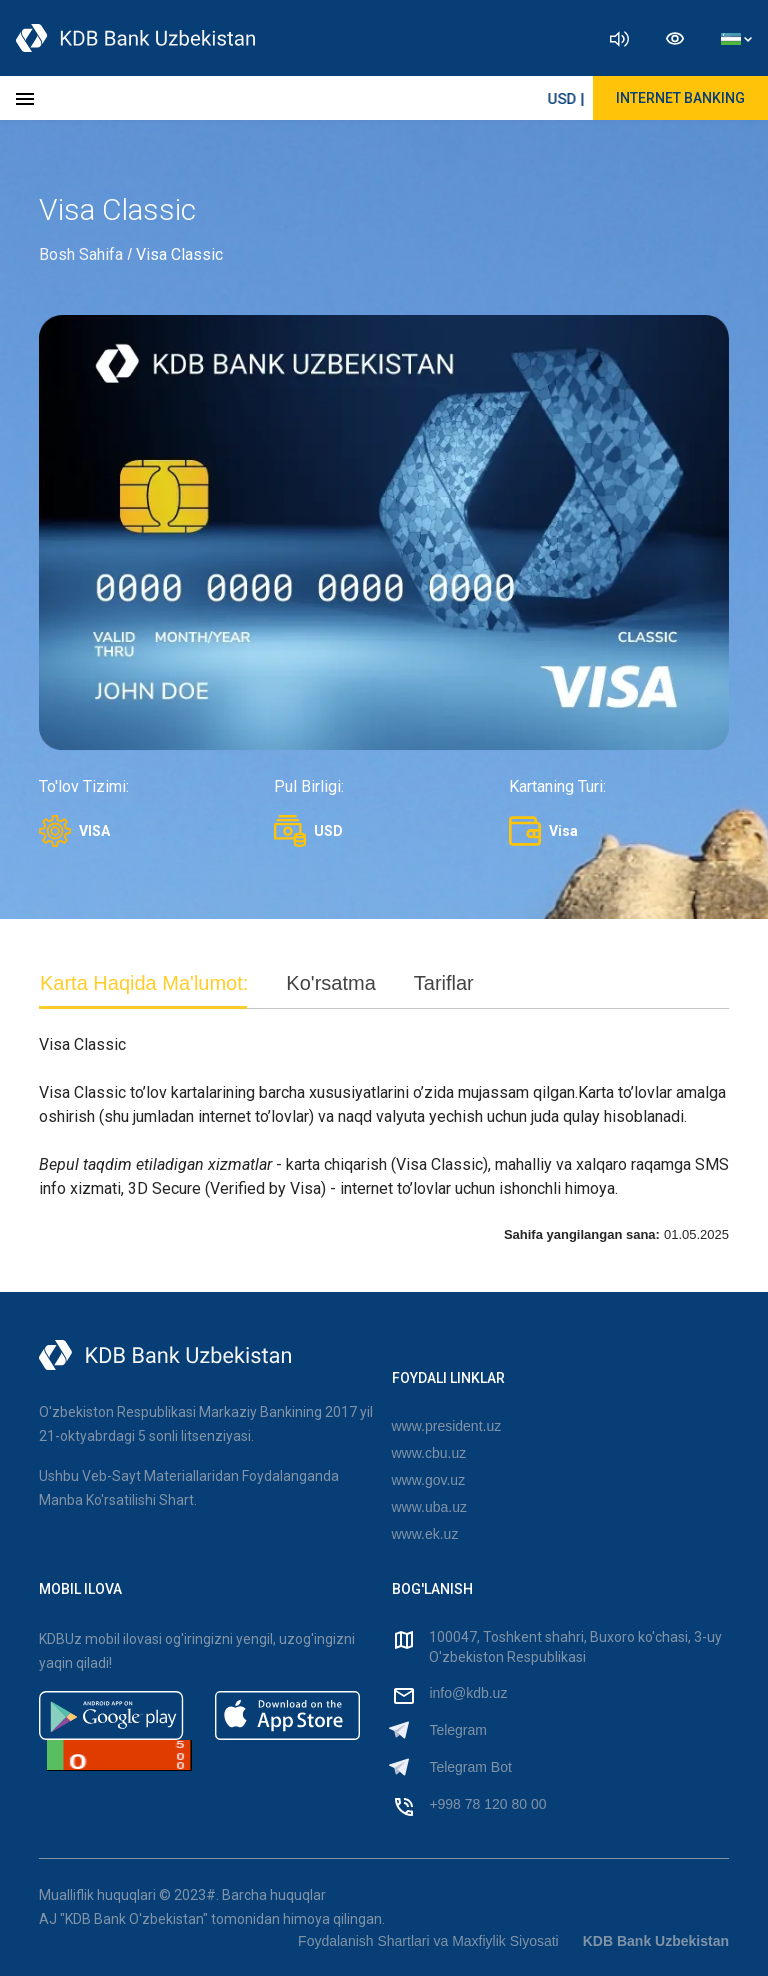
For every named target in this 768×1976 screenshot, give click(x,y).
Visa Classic (179, 254)
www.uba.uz (429, 1507)
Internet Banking (680, 98)
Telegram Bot (470, 1767)
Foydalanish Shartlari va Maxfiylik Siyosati (428, 1941)
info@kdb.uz (468, 1693)
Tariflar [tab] (444, 983)
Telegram (458, 1730)
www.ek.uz (425, 1534)
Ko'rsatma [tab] (330, 983)
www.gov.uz (429, 1480)
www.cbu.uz (429, 1453)
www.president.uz (447, 1426)
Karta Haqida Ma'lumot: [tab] (144, 983)
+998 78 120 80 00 (487, 1804)
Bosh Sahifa (81, 254)
